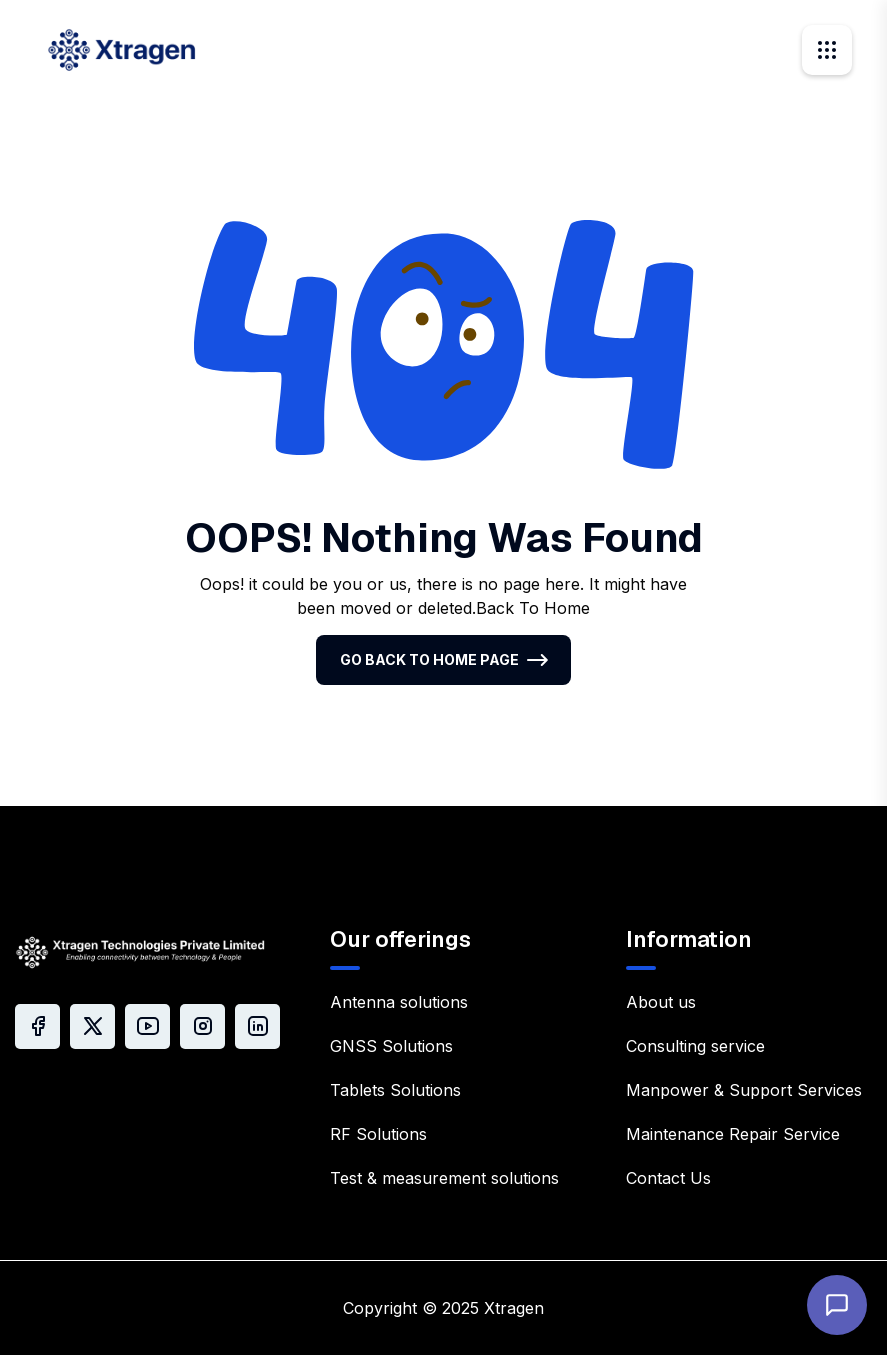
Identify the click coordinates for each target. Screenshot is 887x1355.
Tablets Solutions (395, 1090)
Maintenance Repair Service (733, 1134)
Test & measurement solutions (444, 1178)
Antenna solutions (399, 1002)
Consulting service (695, 1046)
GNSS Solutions (391, 1046)
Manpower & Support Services (744, 1090)
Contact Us (668, 1178)
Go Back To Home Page (429, 659)
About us (661, 1002)
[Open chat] (837, 1305)
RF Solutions (378, 1134)
